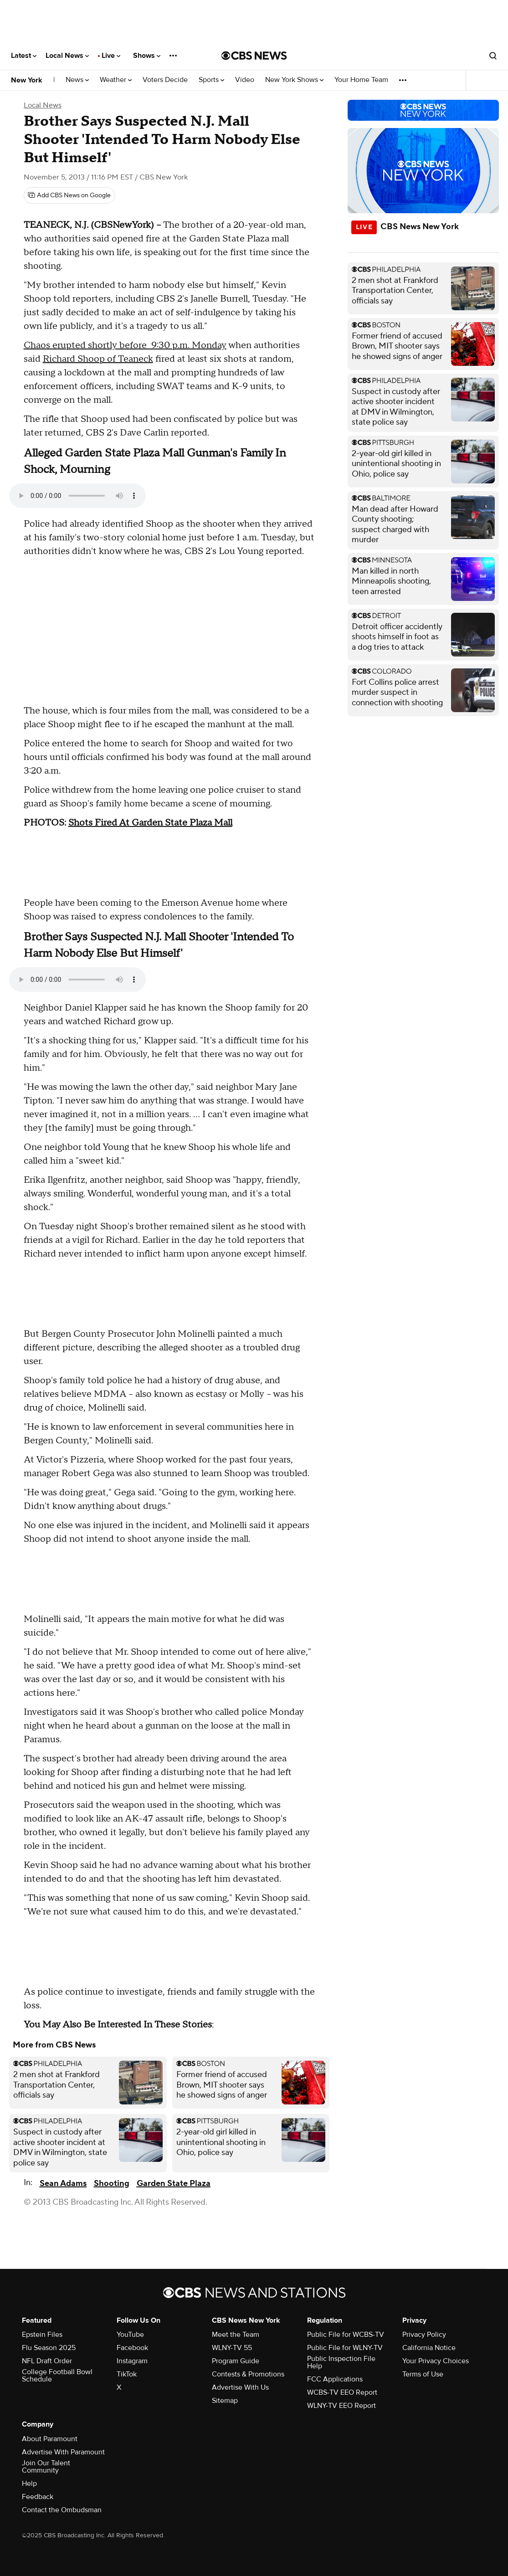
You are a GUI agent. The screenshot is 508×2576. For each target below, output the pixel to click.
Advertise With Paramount (63, 2452)
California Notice (429, 2347)
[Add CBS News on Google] (69, 195)
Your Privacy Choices (435, 2361)
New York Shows (294, 80)
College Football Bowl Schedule (57, 2375)
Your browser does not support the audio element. (77, 495)
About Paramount (49, 2439)
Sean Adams (63, 2183)
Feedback (37, 2496)
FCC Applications (335, 2379)
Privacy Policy (424, 2334)
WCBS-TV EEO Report (342, 2392)
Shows (146, 55)
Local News (67, 55)
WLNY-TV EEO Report (341, 2405)
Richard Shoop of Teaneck (98, 359)
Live (111, 55)
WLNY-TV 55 (232, 2347)
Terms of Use (422, 2374)
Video (244, 80)
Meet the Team (235, 2334)
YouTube (130, 2334)
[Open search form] (493, 55)
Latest (23, 55)
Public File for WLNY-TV (345, 2347)
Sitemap (225, 2400)
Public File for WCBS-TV (345, 2334)
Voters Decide (165, 80)
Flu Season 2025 (49, 2347)
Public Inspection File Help (341, 2362)
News (77, 80)
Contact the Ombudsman (62, 2510)
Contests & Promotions (248, 2374)
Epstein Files (42, 2334)
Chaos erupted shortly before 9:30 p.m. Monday (125, 345)
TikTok (127, 2374)
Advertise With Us (240, 2387)
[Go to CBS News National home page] (254, 55)
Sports (211, 80)
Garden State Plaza (173, 2183)
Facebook (132, 2347)
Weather (116, 80)
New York (26, 80)
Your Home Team (361, 80)
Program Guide (235, 2361)
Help (29, 2483)
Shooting (111, 2183)
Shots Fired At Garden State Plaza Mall (150, 823)
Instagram (132, 2361)
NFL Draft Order (47, 2361)
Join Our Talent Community (46, 2466)
